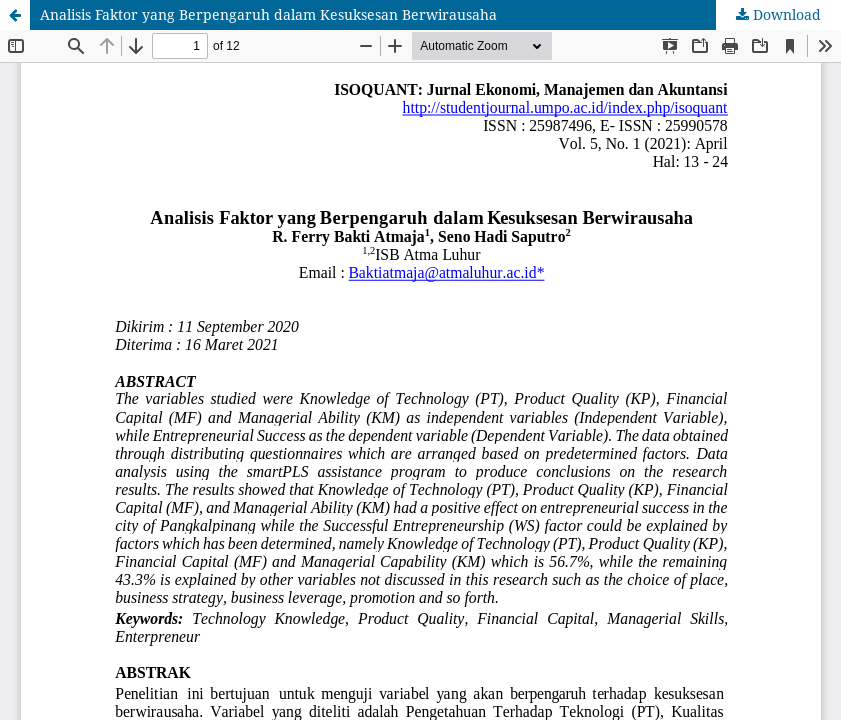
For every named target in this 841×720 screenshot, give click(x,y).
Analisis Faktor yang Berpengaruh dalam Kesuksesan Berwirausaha (268, 14)
